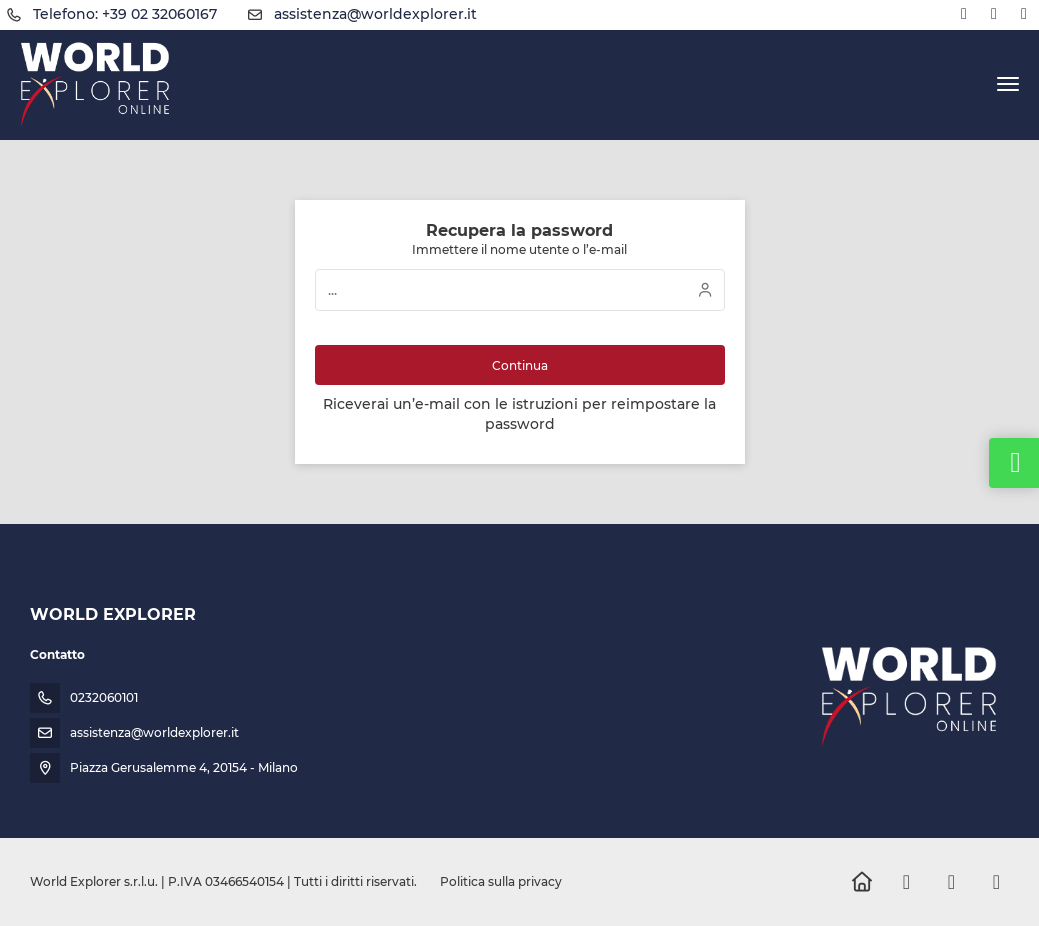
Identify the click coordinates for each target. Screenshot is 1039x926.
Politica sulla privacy (501, 881)
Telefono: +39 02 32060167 (125, 14)
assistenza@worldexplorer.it (375, 14)
